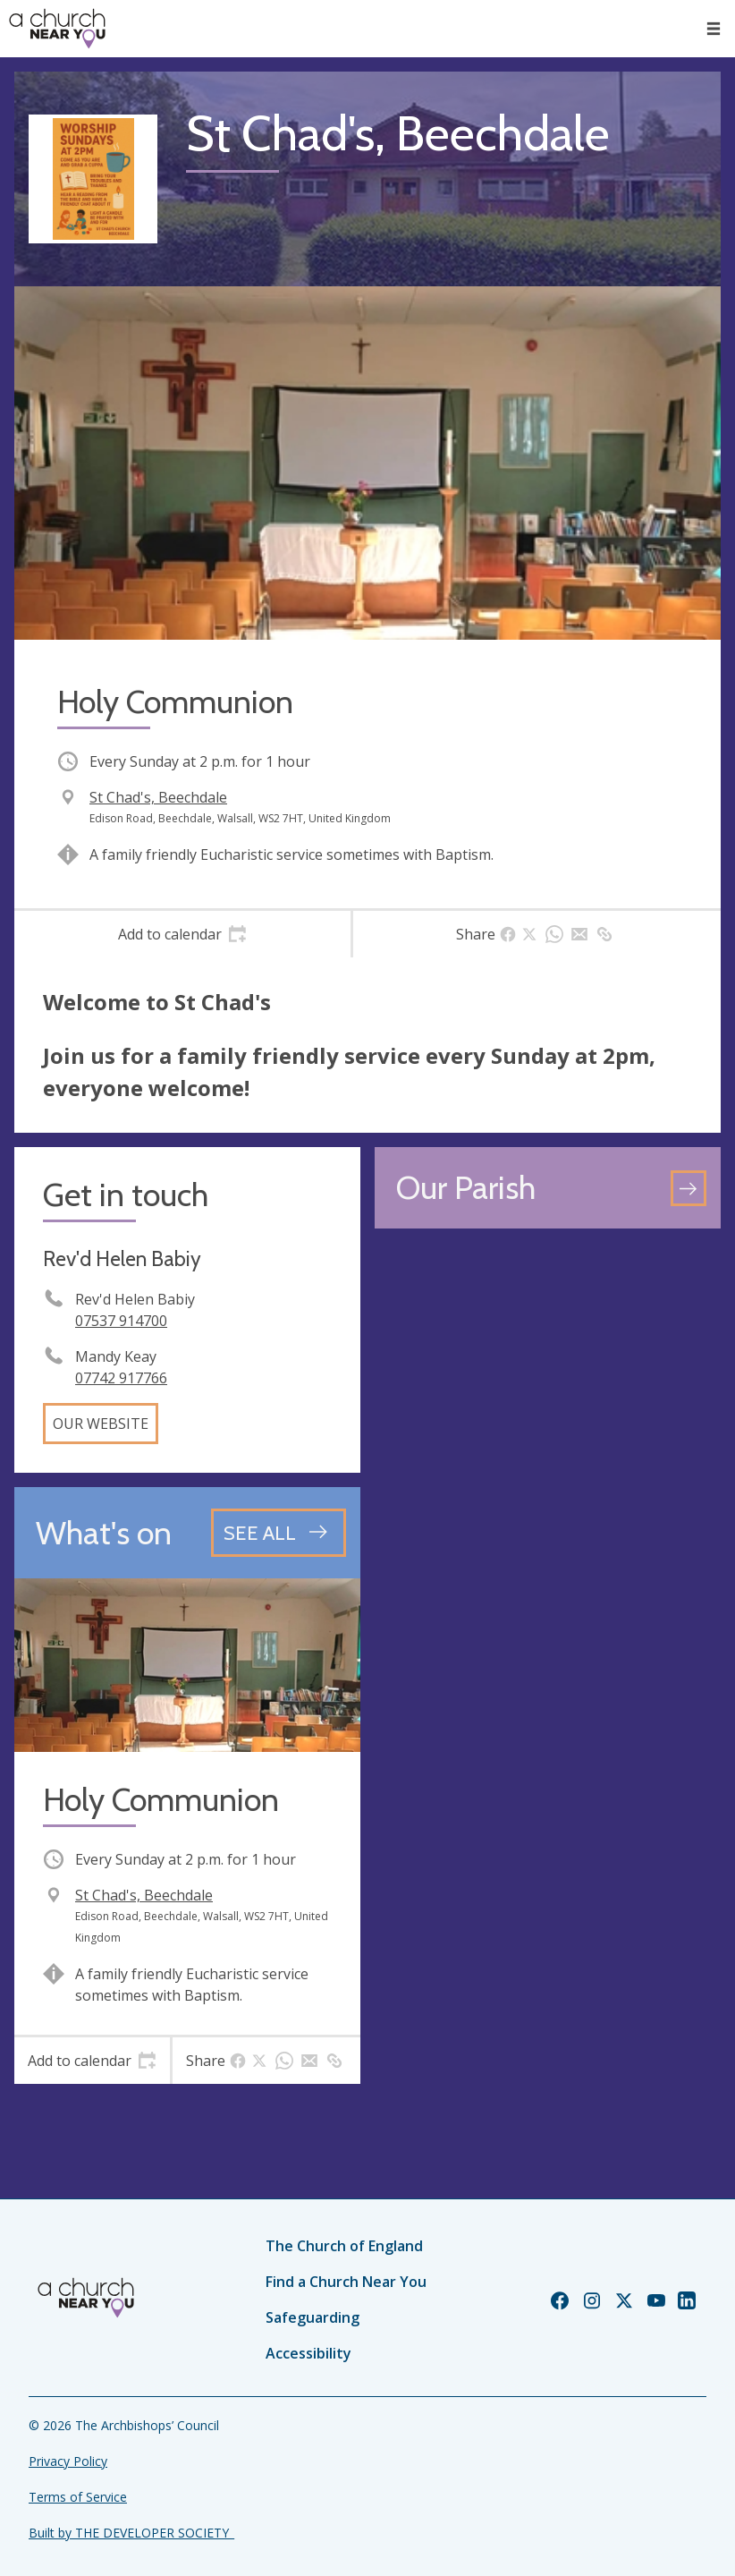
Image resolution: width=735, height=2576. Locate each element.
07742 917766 (121, 1378)
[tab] (182, 934)
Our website (100, 1423)
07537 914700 (121, 1321)
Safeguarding (312, 2317)
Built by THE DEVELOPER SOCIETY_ (131, 2532)
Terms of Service (78, 2496)
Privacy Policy (68, 2461)
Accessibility (308, 2353)
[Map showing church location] (548, 1416)
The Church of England (344, 2246)
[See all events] (278, 1533)
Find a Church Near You (346, 2281)
